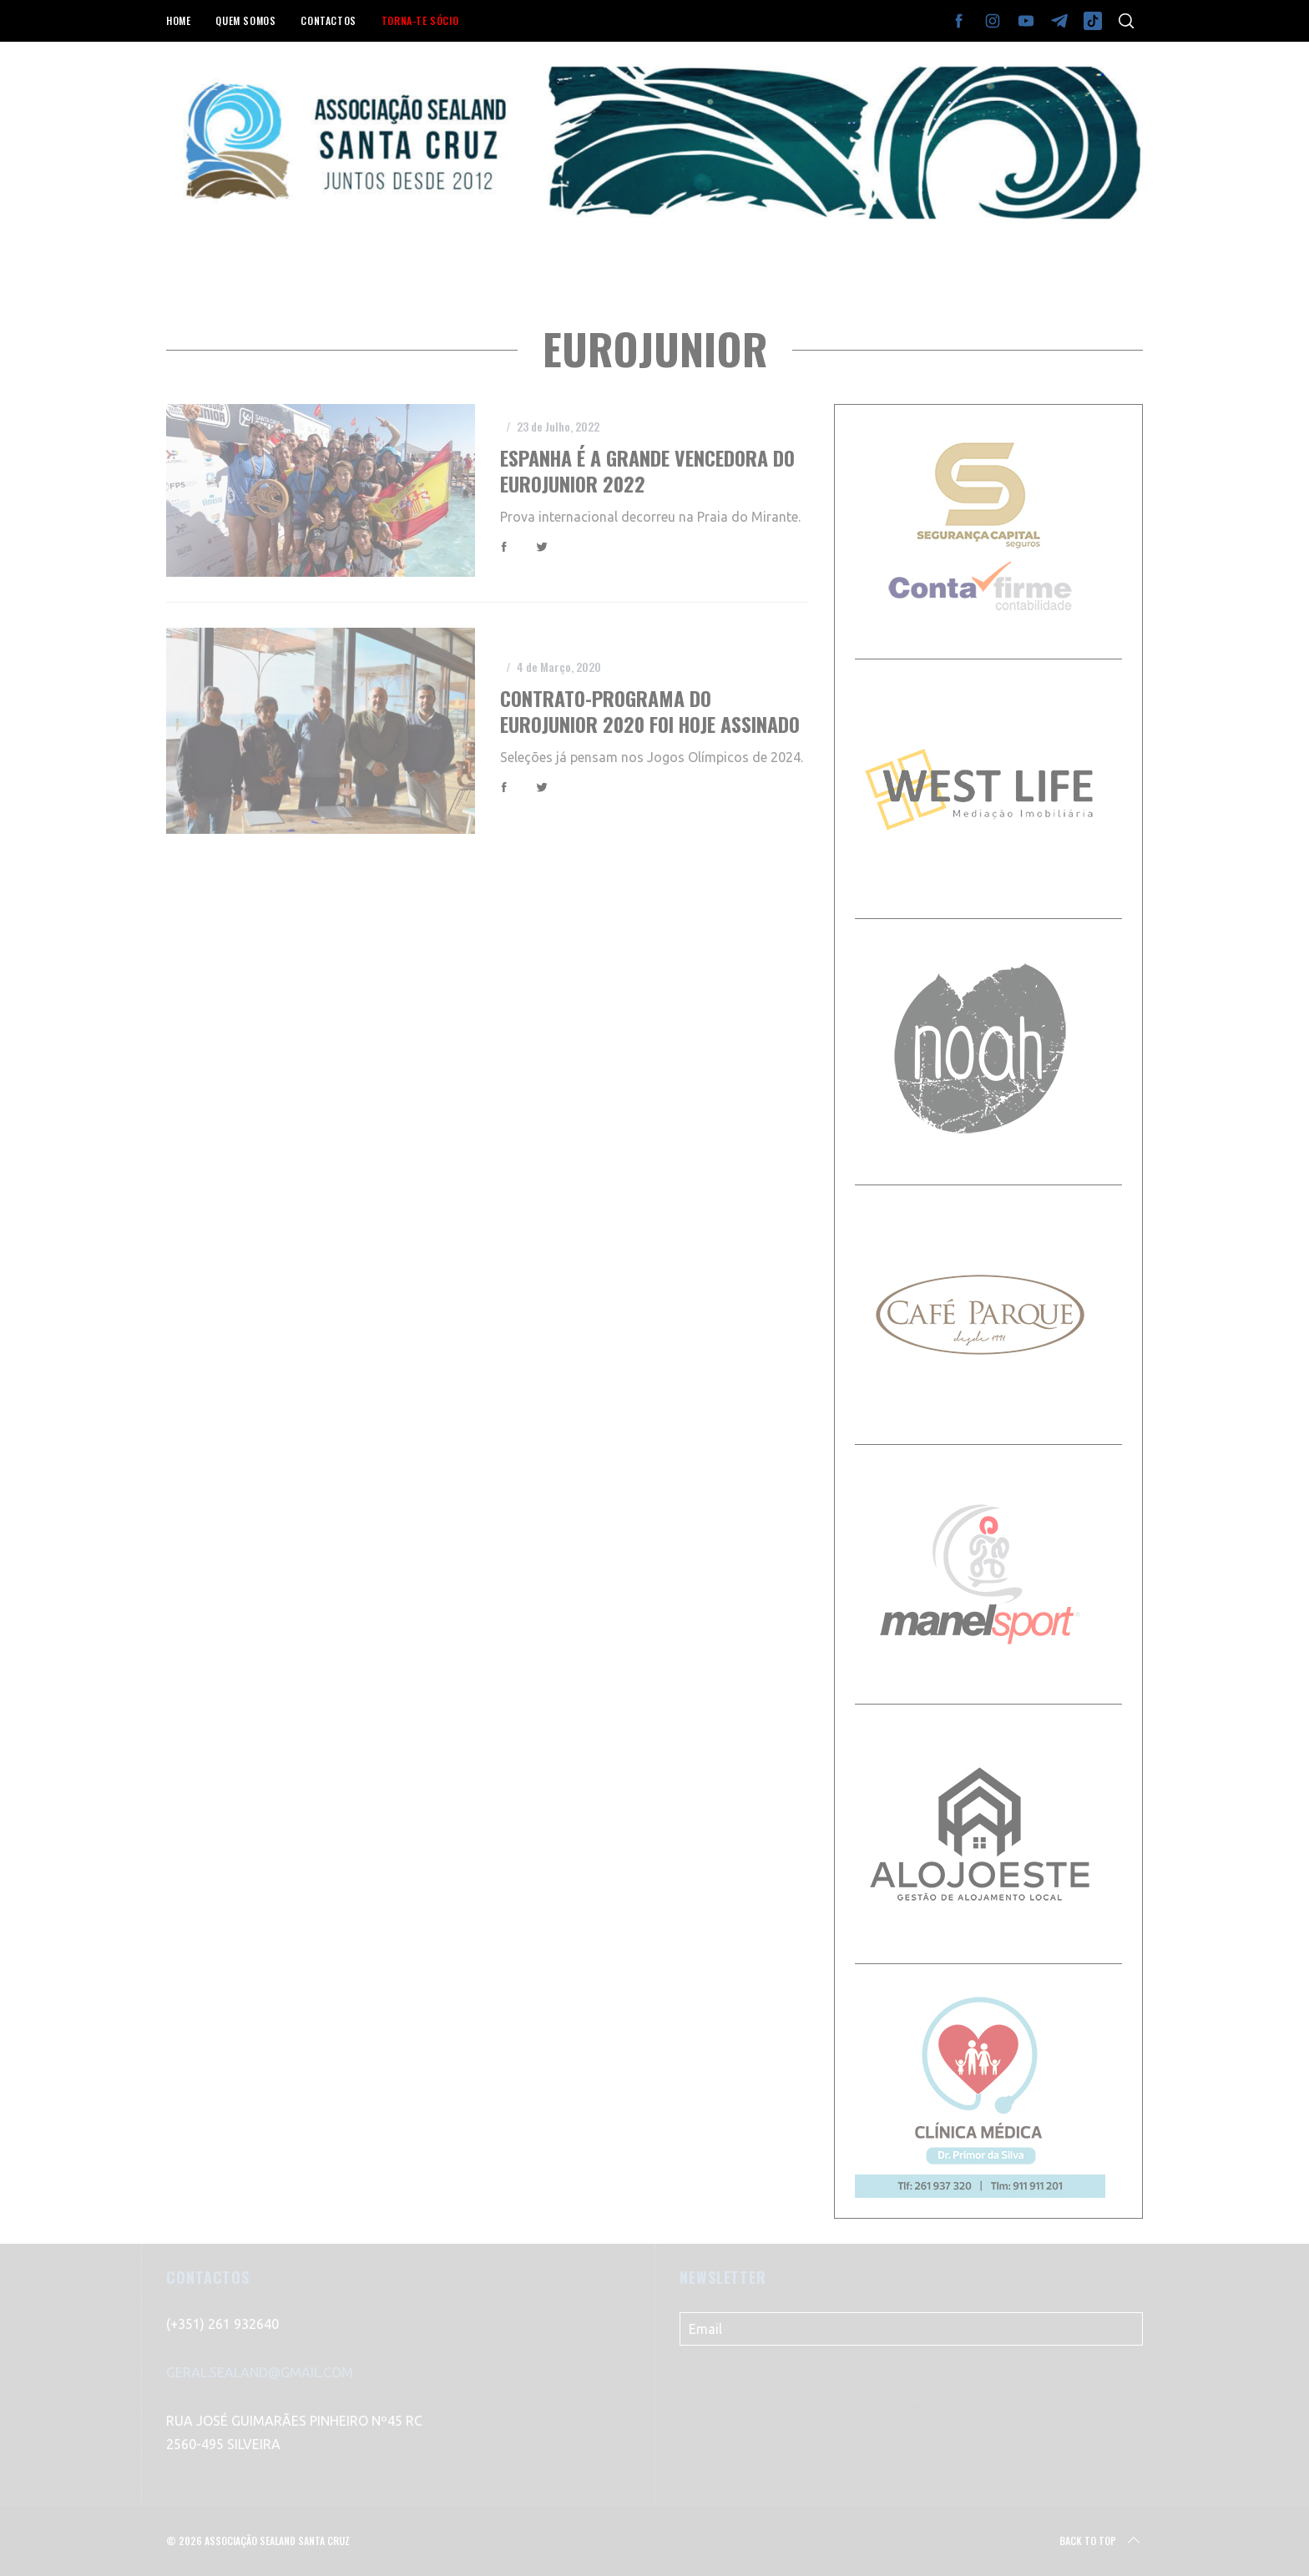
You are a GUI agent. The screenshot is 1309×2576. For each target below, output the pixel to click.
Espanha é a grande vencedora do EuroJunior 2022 (647, 470)
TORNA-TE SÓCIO (420, 20)
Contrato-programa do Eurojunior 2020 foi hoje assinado (650, 711)
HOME (178, 20)
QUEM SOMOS (245, 20)
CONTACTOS (328, 20)
